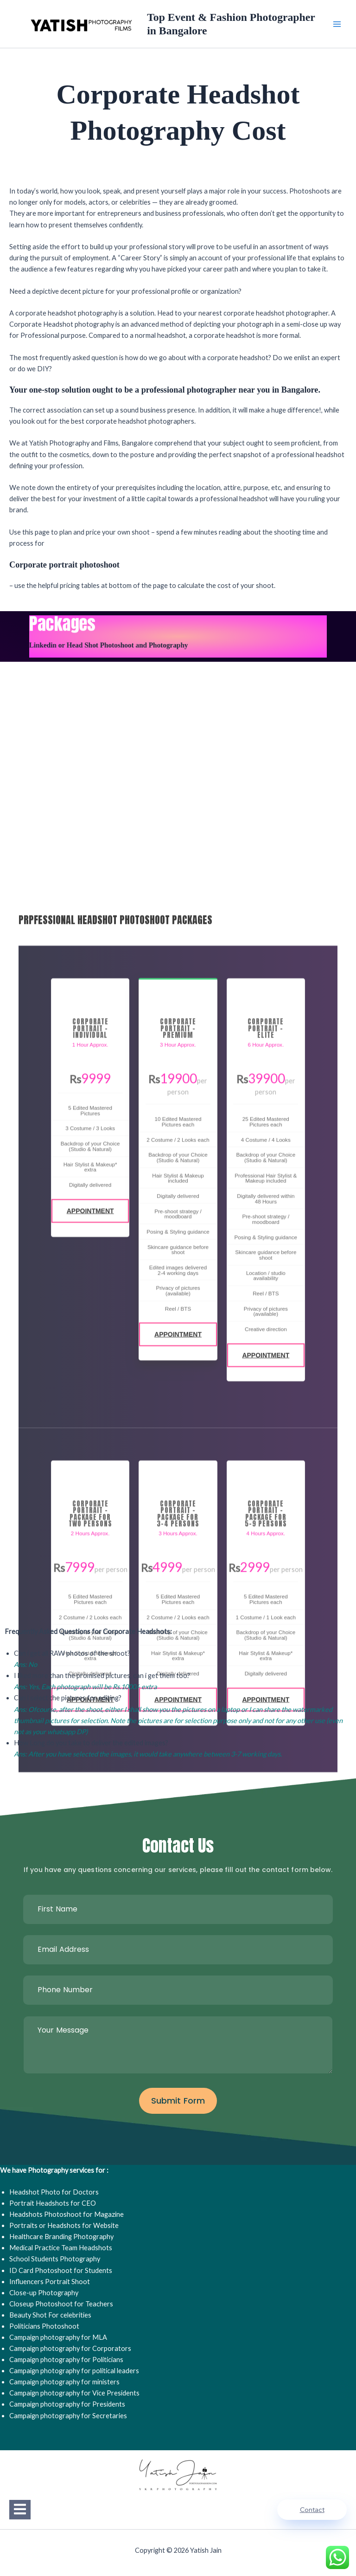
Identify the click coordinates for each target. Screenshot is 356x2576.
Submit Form (178, 2100)
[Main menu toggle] (337, 24)
